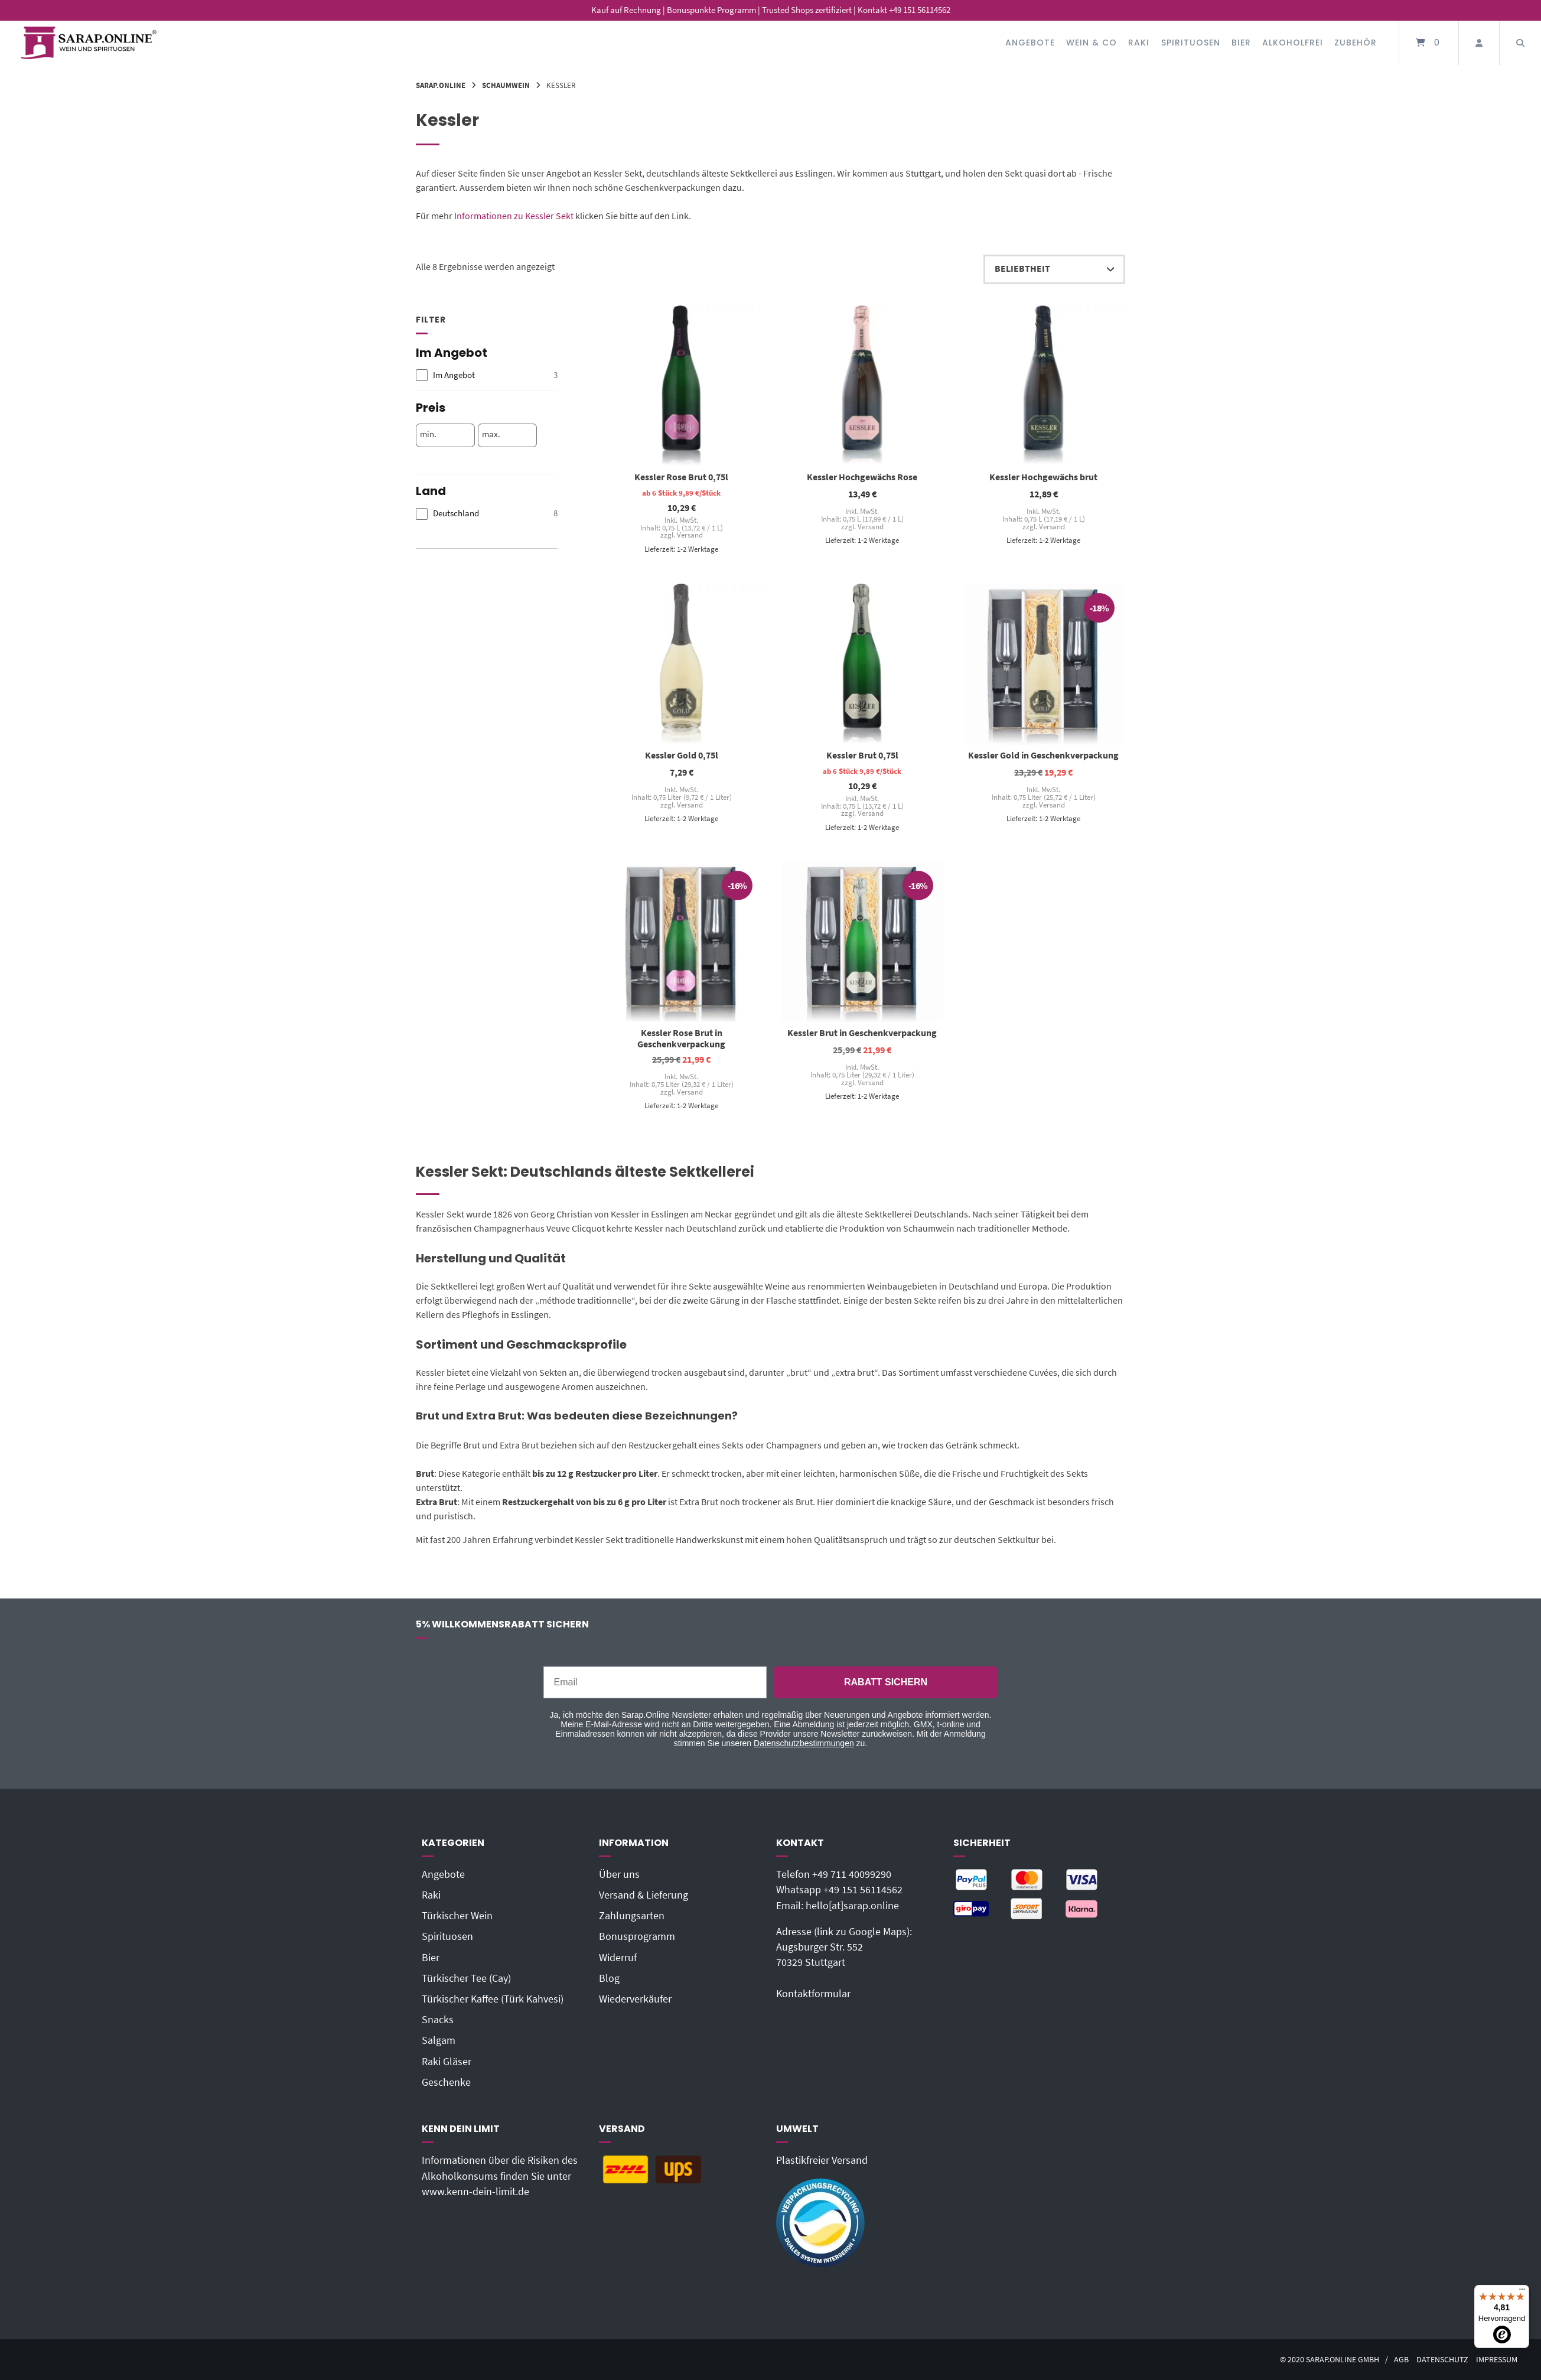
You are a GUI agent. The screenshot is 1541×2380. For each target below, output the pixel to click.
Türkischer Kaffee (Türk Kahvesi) (492, 1998)
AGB (1401, 2360)
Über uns (619, 1874)
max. (491, 434)
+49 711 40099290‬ (851, 1874)
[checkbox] (487, 375)
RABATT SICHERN (885, 1682)
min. (428, 434)
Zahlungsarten (631, 1915)
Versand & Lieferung (643, 1895)
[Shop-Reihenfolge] (1054, 269)
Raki (1138, 42)
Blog (609, 1978)
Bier (1241, 42)
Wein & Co (1091, 42)
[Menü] (1522, 2292)
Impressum (1496, 2360)
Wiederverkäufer (635, 1998)
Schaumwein (506, 85)
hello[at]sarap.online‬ (852, 1905)
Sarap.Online (440, 85)
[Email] (655, 1682)
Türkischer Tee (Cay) (466, 1978)
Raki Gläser (446, 2061)
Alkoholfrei (1292, 42)
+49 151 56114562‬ (863, 1889)
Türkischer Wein (457, 1915)
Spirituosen (1190, 42)
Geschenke (446, 2082)
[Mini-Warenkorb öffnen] (1428, 43)
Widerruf (618, 1957)
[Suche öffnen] (1520, 43)
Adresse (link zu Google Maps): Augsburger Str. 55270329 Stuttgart (844, 1947)
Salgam (438, 2040)
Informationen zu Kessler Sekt (514, 216)
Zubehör (1355, 42)
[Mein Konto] (1479, 43)
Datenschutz (1442, 2360)
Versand (689, 535)
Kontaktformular (813, 1993)
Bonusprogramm (637, 1936)
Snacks (438, 2019)
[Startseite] (88, 43)
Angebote (1030, 42)
